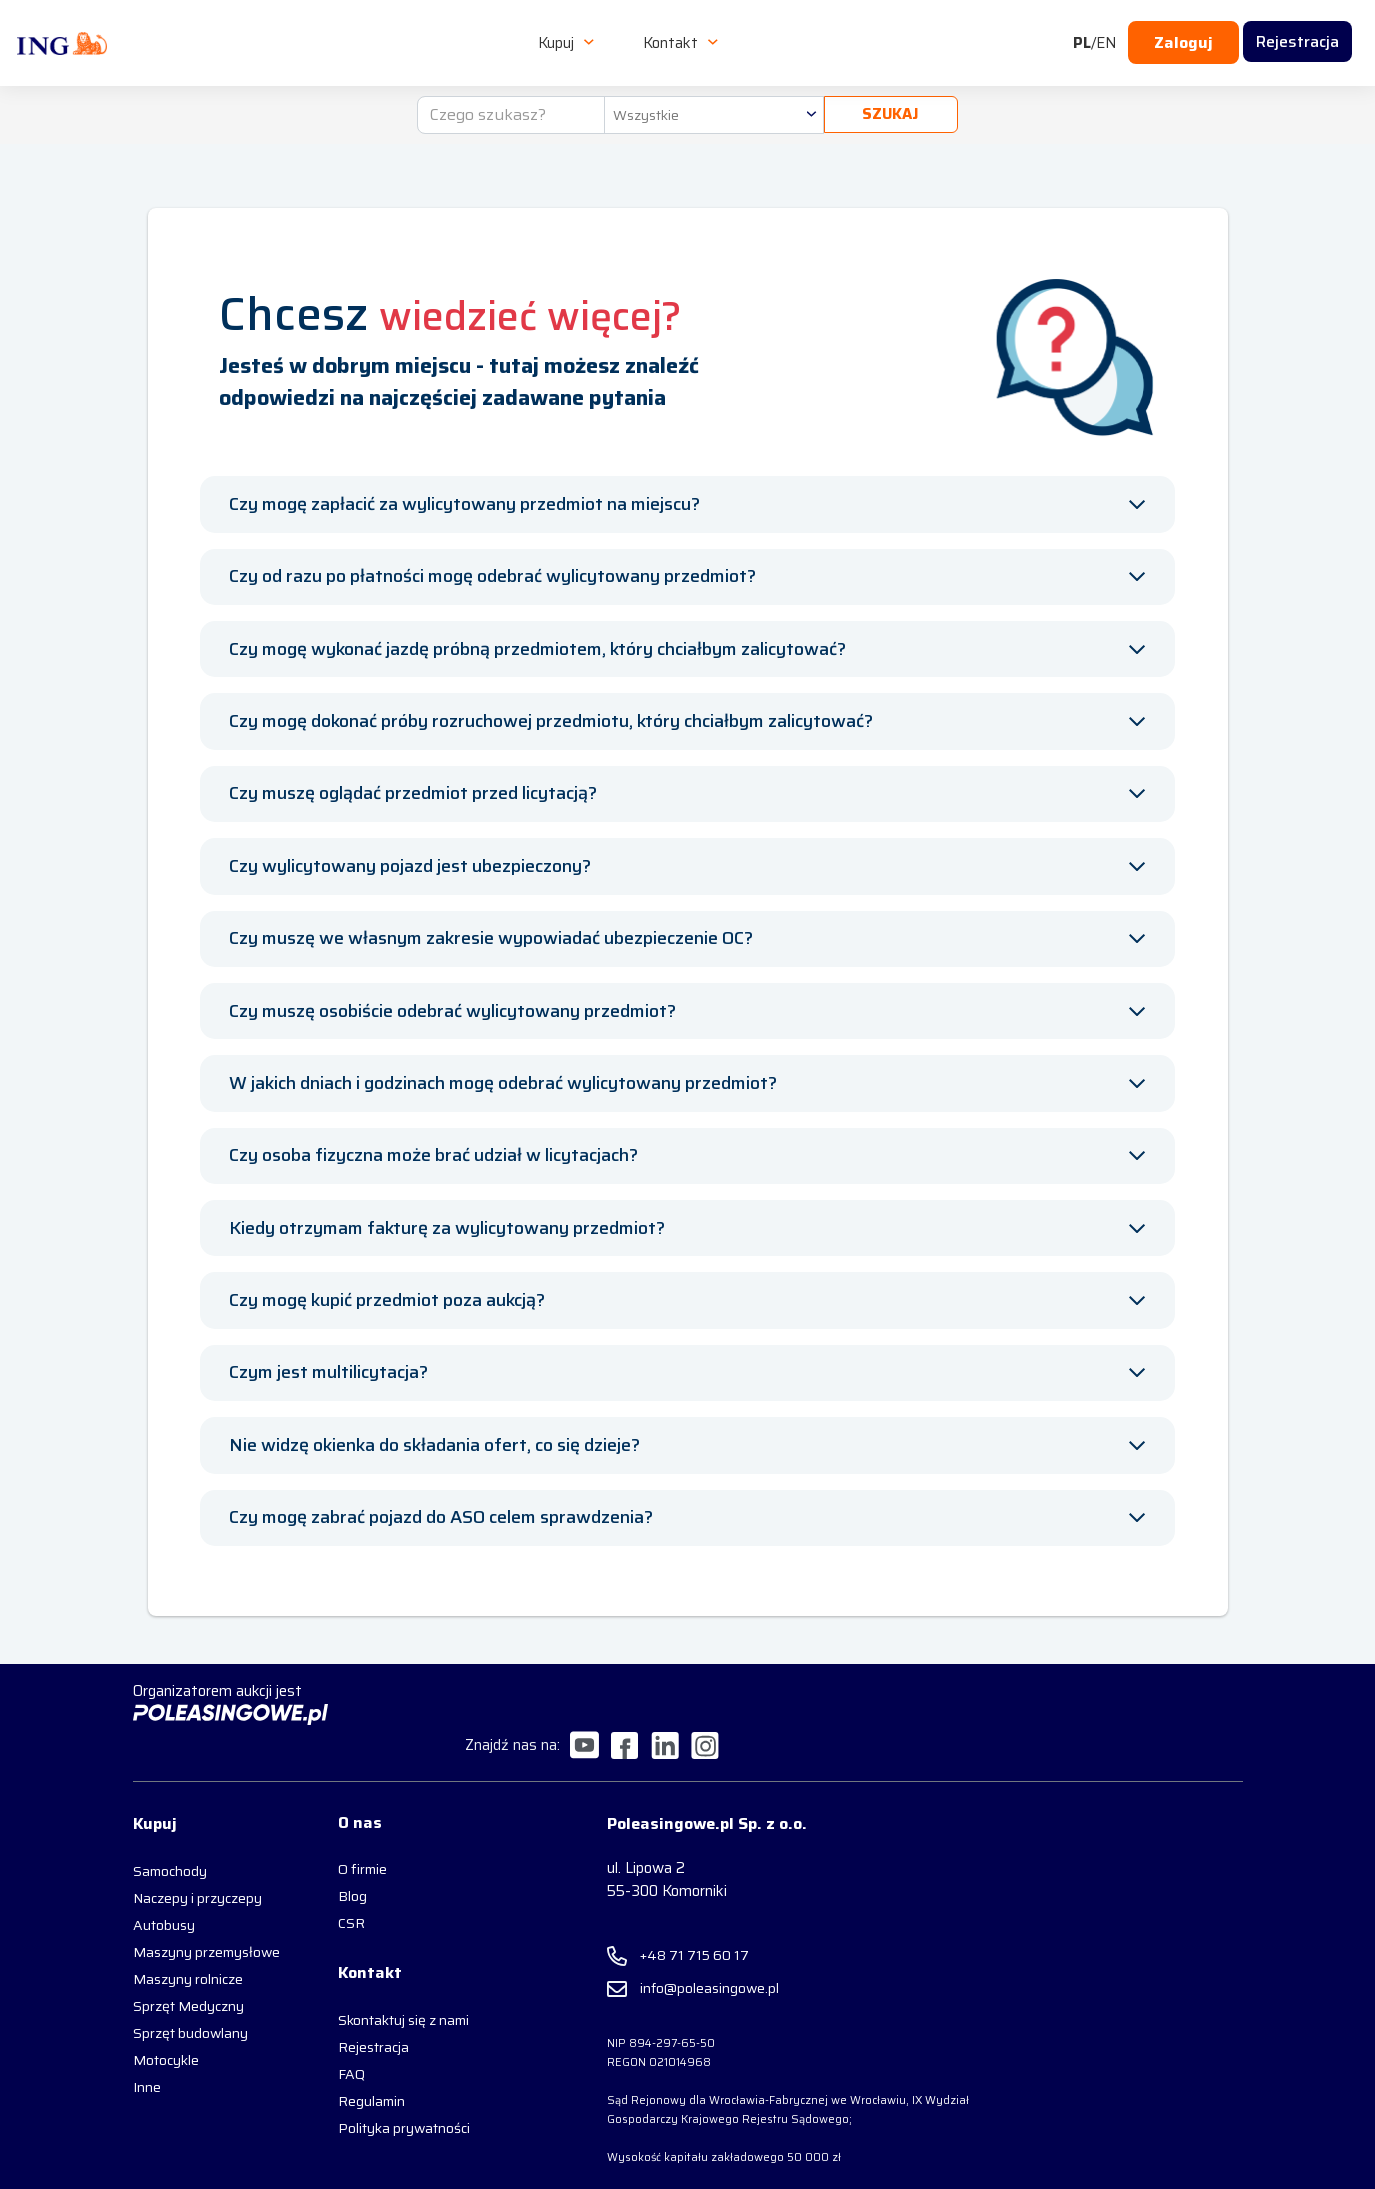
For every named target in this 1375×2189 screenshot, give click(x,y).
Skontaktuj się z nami (388, 1999)
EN (1106, 36)
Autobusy (164, 1900)
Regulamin (356, 2080)
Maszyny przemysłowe (175, 1936)
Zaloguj (1183, 36)
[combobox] (711, 102)
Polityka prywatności (389, 2107)
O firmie (347, 1846)
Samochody (170, 1846)
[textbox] (711, 102)
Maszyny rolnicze (188, 1973)
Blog (337, 1873)
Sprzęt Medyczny (188, 2000)
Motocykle (166, 2054)
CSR (336, 1900)
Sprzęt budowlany (190, 2027)
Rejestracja (358, 2026)
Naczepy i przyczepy (197, 1873)
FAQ (336, 2053)
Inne (147, 2081)
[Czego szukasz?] (509, 102)
